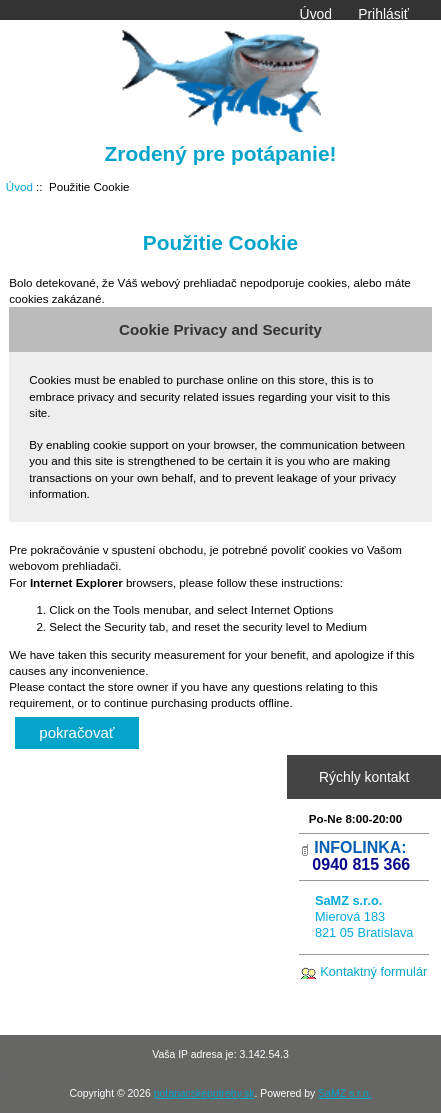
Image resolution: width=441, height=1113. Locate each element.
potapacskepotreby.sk (204, 1093)
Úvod (316, 14)
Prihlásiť (383, 14)
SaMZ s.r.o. (344, 1093)
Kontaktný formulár (373, 971)
